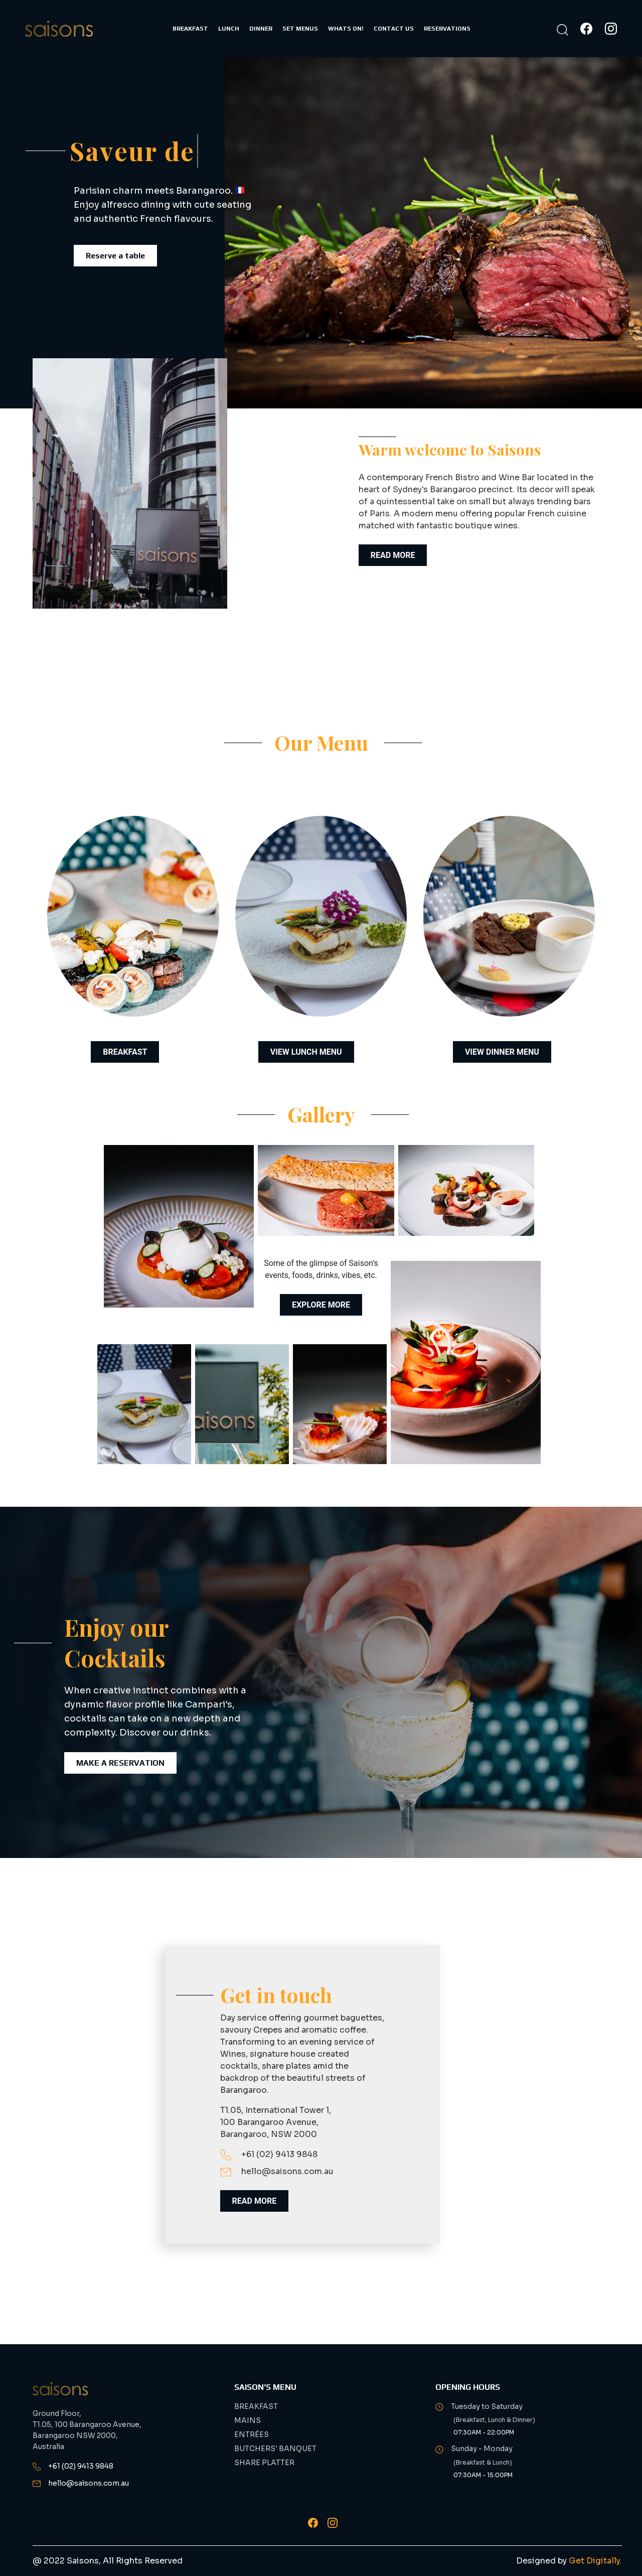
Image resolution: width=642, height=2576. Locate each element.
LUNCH (228, 28)
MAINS (247, 2420)
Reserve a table (115, 255)
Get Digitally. (595, 2560)
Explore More (321, 1305)
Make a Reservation (120, 1763)
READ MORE (393, 555)
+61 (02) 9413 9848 (268, 2154)
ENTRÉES (251, 2434)
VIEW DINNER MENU (502, 1052)
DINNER (260, 28)
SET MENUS (300, 28)
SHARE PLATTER (264, 2462)
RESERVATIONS (447, 28)
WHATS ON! (346, 28)
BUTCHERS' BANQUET (275, 2448)
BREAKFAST (190, 28)
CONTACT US (394, 28)
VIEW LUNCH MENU (306, 1052)
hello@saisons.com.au (277, 2171)
